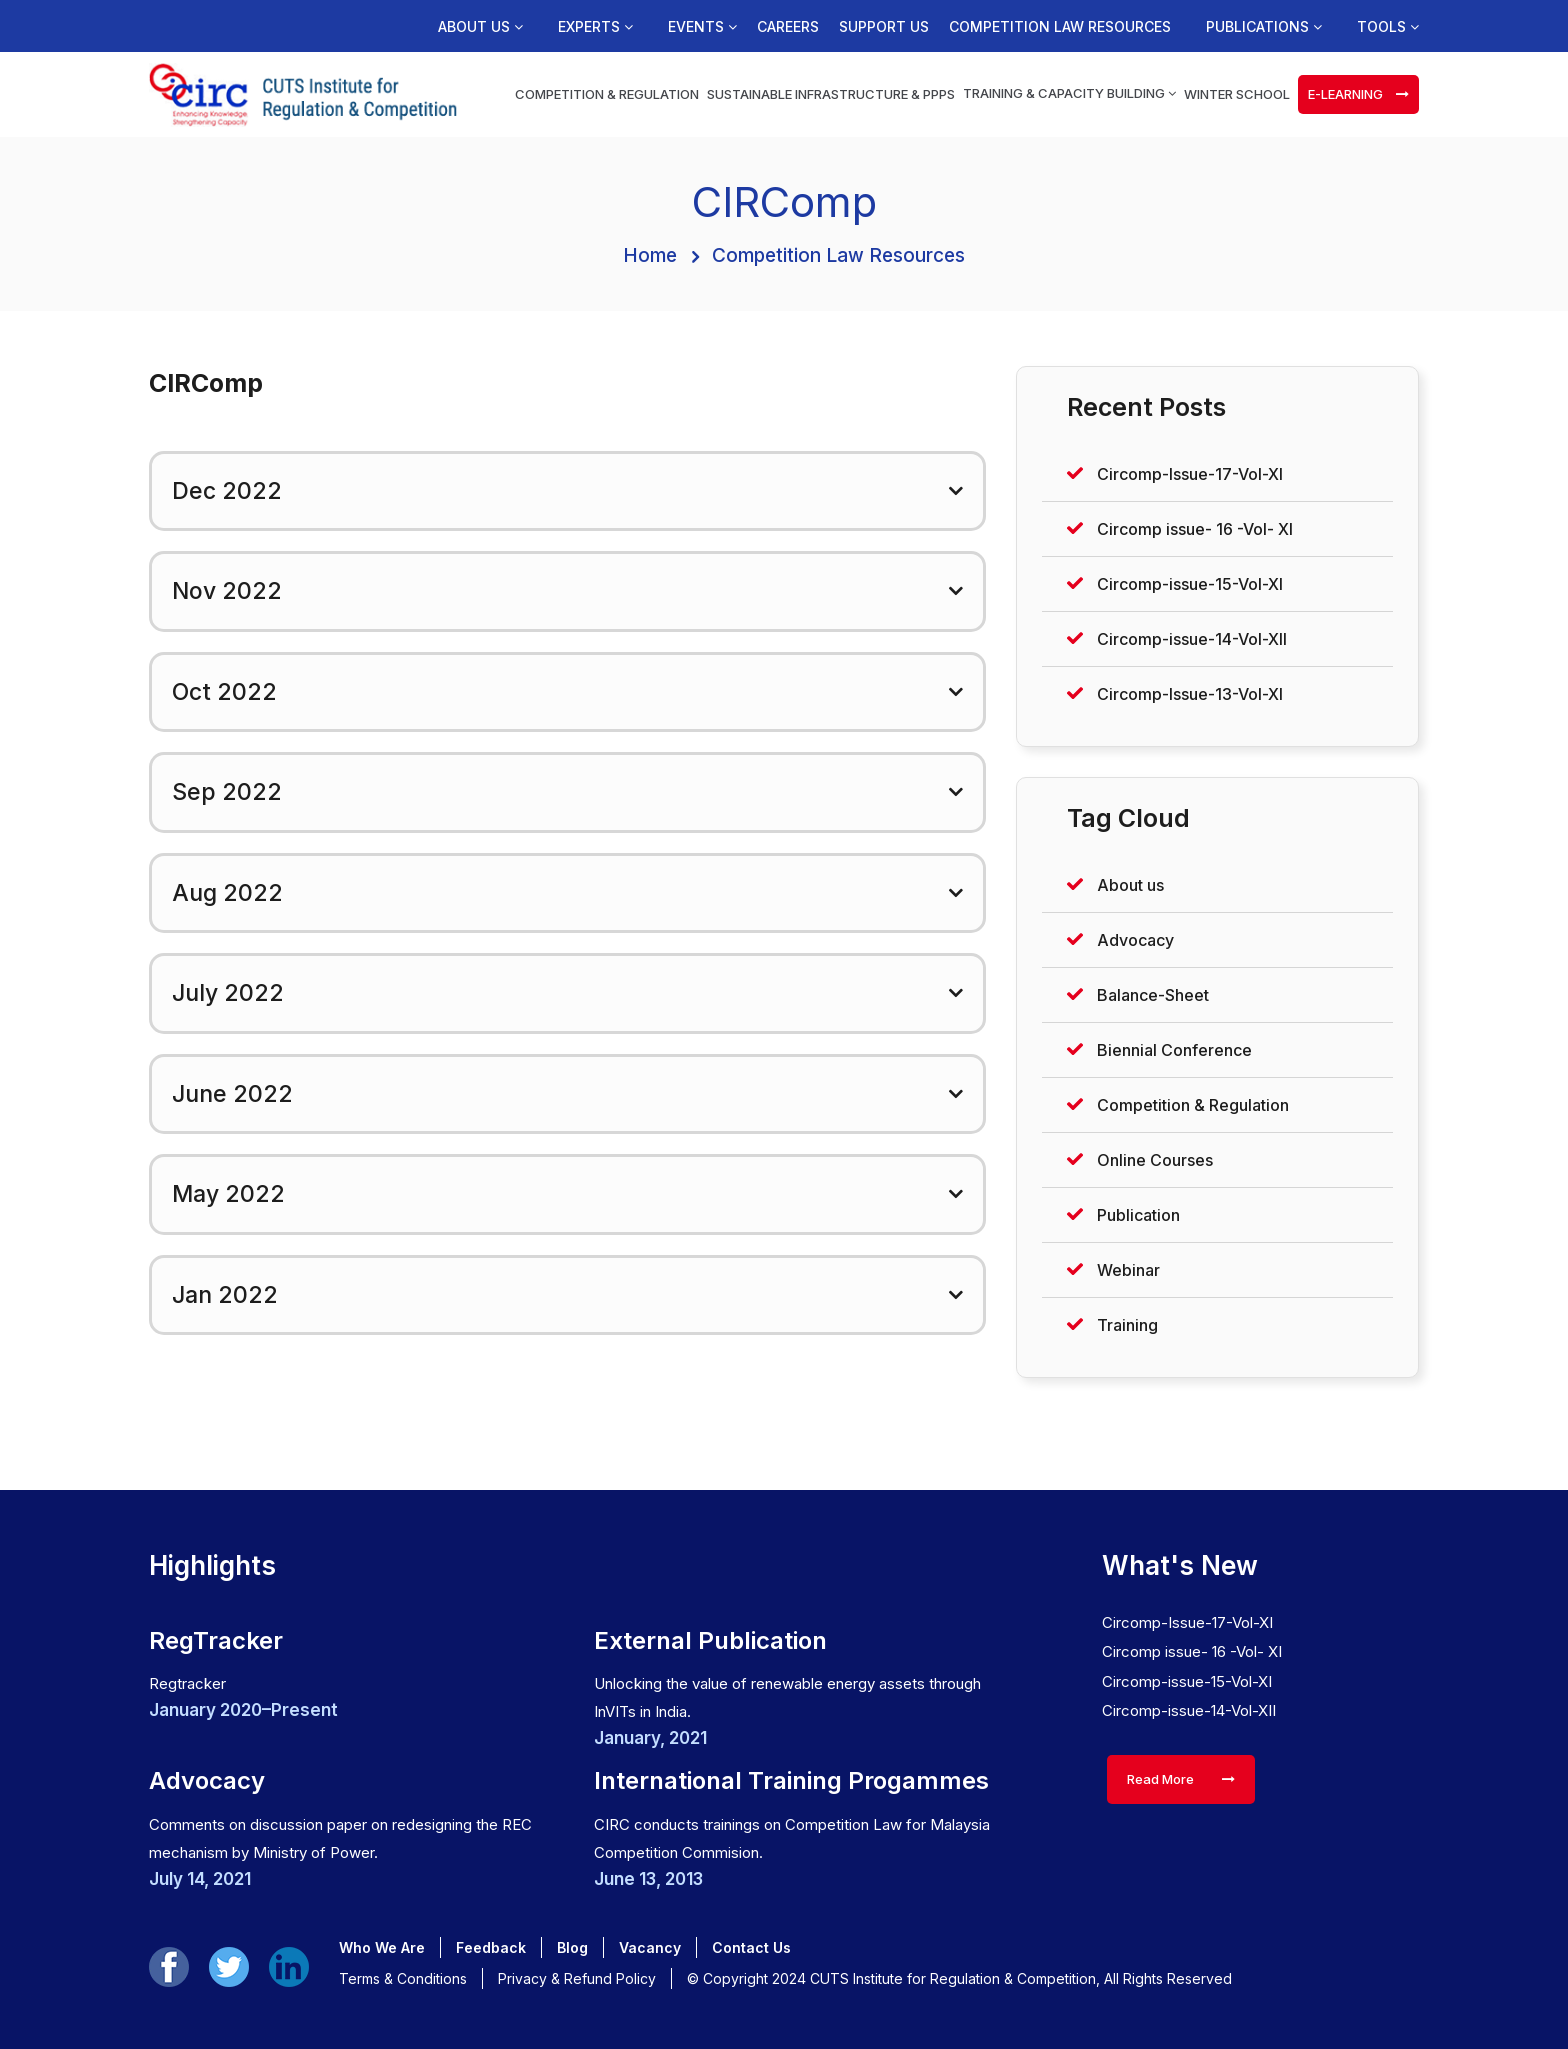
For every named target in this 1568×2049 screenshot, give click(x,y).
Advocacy (1135, 940)
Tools (1388, 27)
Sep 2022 (227, 792)
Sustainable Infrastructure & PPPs (831, 94)
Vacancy (650, 1947)
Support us (884, 27)
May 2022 (228, 1194)
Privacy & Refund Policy (577, 1978)
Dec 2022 (227, 491)
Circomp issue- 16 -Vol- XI (1195, 529)
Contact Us (751, 1947)
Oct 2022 (224, 692)
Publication (1138, 1215)
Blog (572, 1947)
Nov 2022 (227, 591)
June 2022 (232, 1094)
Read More (1181, 1779)
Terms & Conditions (403, 1978)
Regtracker (187, 1683)
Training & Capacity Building (1069, 93)
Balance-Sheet (1153, 995)
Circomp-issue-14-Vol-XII (1192, 639)
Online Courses (1155, 1160)
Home (650, 255)
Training (1127, 1325)
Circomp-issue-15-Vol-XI (1190, 584)
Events (702, 27)
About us (480, 27)
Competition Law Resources (1060, 27)
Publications (1264, 27)
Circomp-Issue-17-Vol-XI (1190, 474)
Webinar (1128, 1270)
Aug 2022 (227, 893)
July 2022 (228, 993)
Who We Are (382, 1947)
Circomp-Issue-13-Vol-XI (1190, 694)
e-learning (1358, 94)
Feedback (491, 1947)
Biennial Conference (1174, 1050)
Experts (595, 27)
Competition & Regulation (607, 94)
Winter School (1237, 94)
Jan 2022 (225, 1295)
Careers (788, 27)
